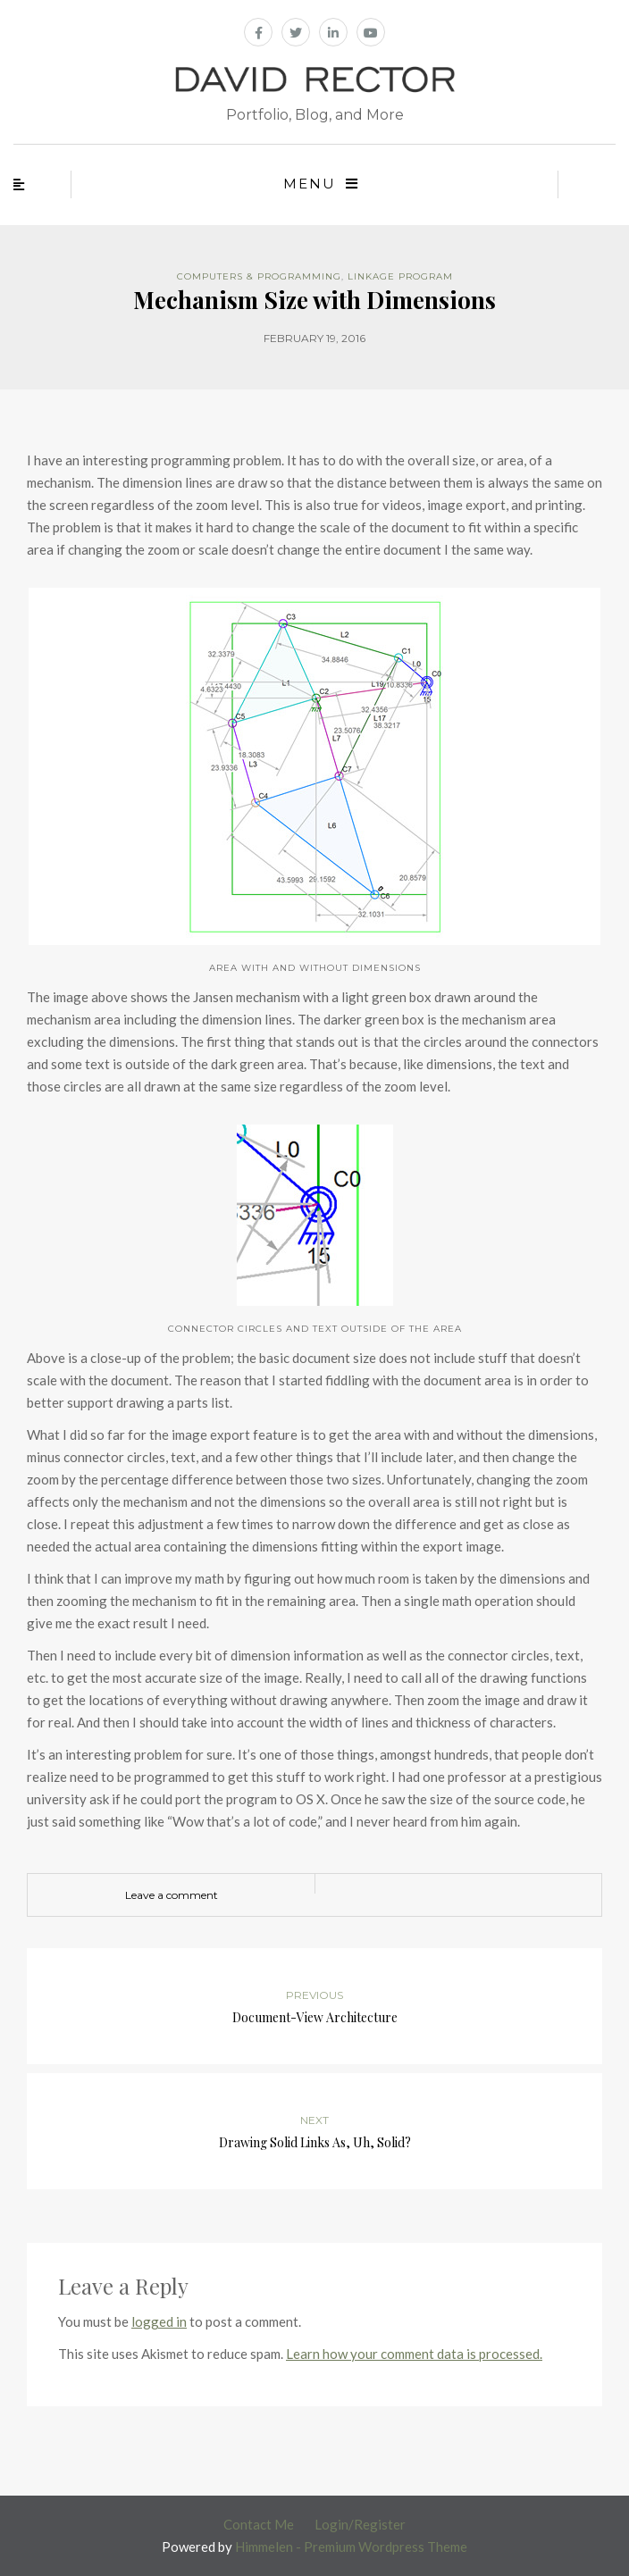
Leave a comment (171, 1895)
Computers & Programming (259, 276)
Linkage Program (400, 276)
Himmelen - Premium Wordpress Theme (351, 2546)
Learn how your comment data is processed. (414, 2354)
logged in (159, 2321)
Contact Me (258, 2524)
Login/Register (360, 2524)
